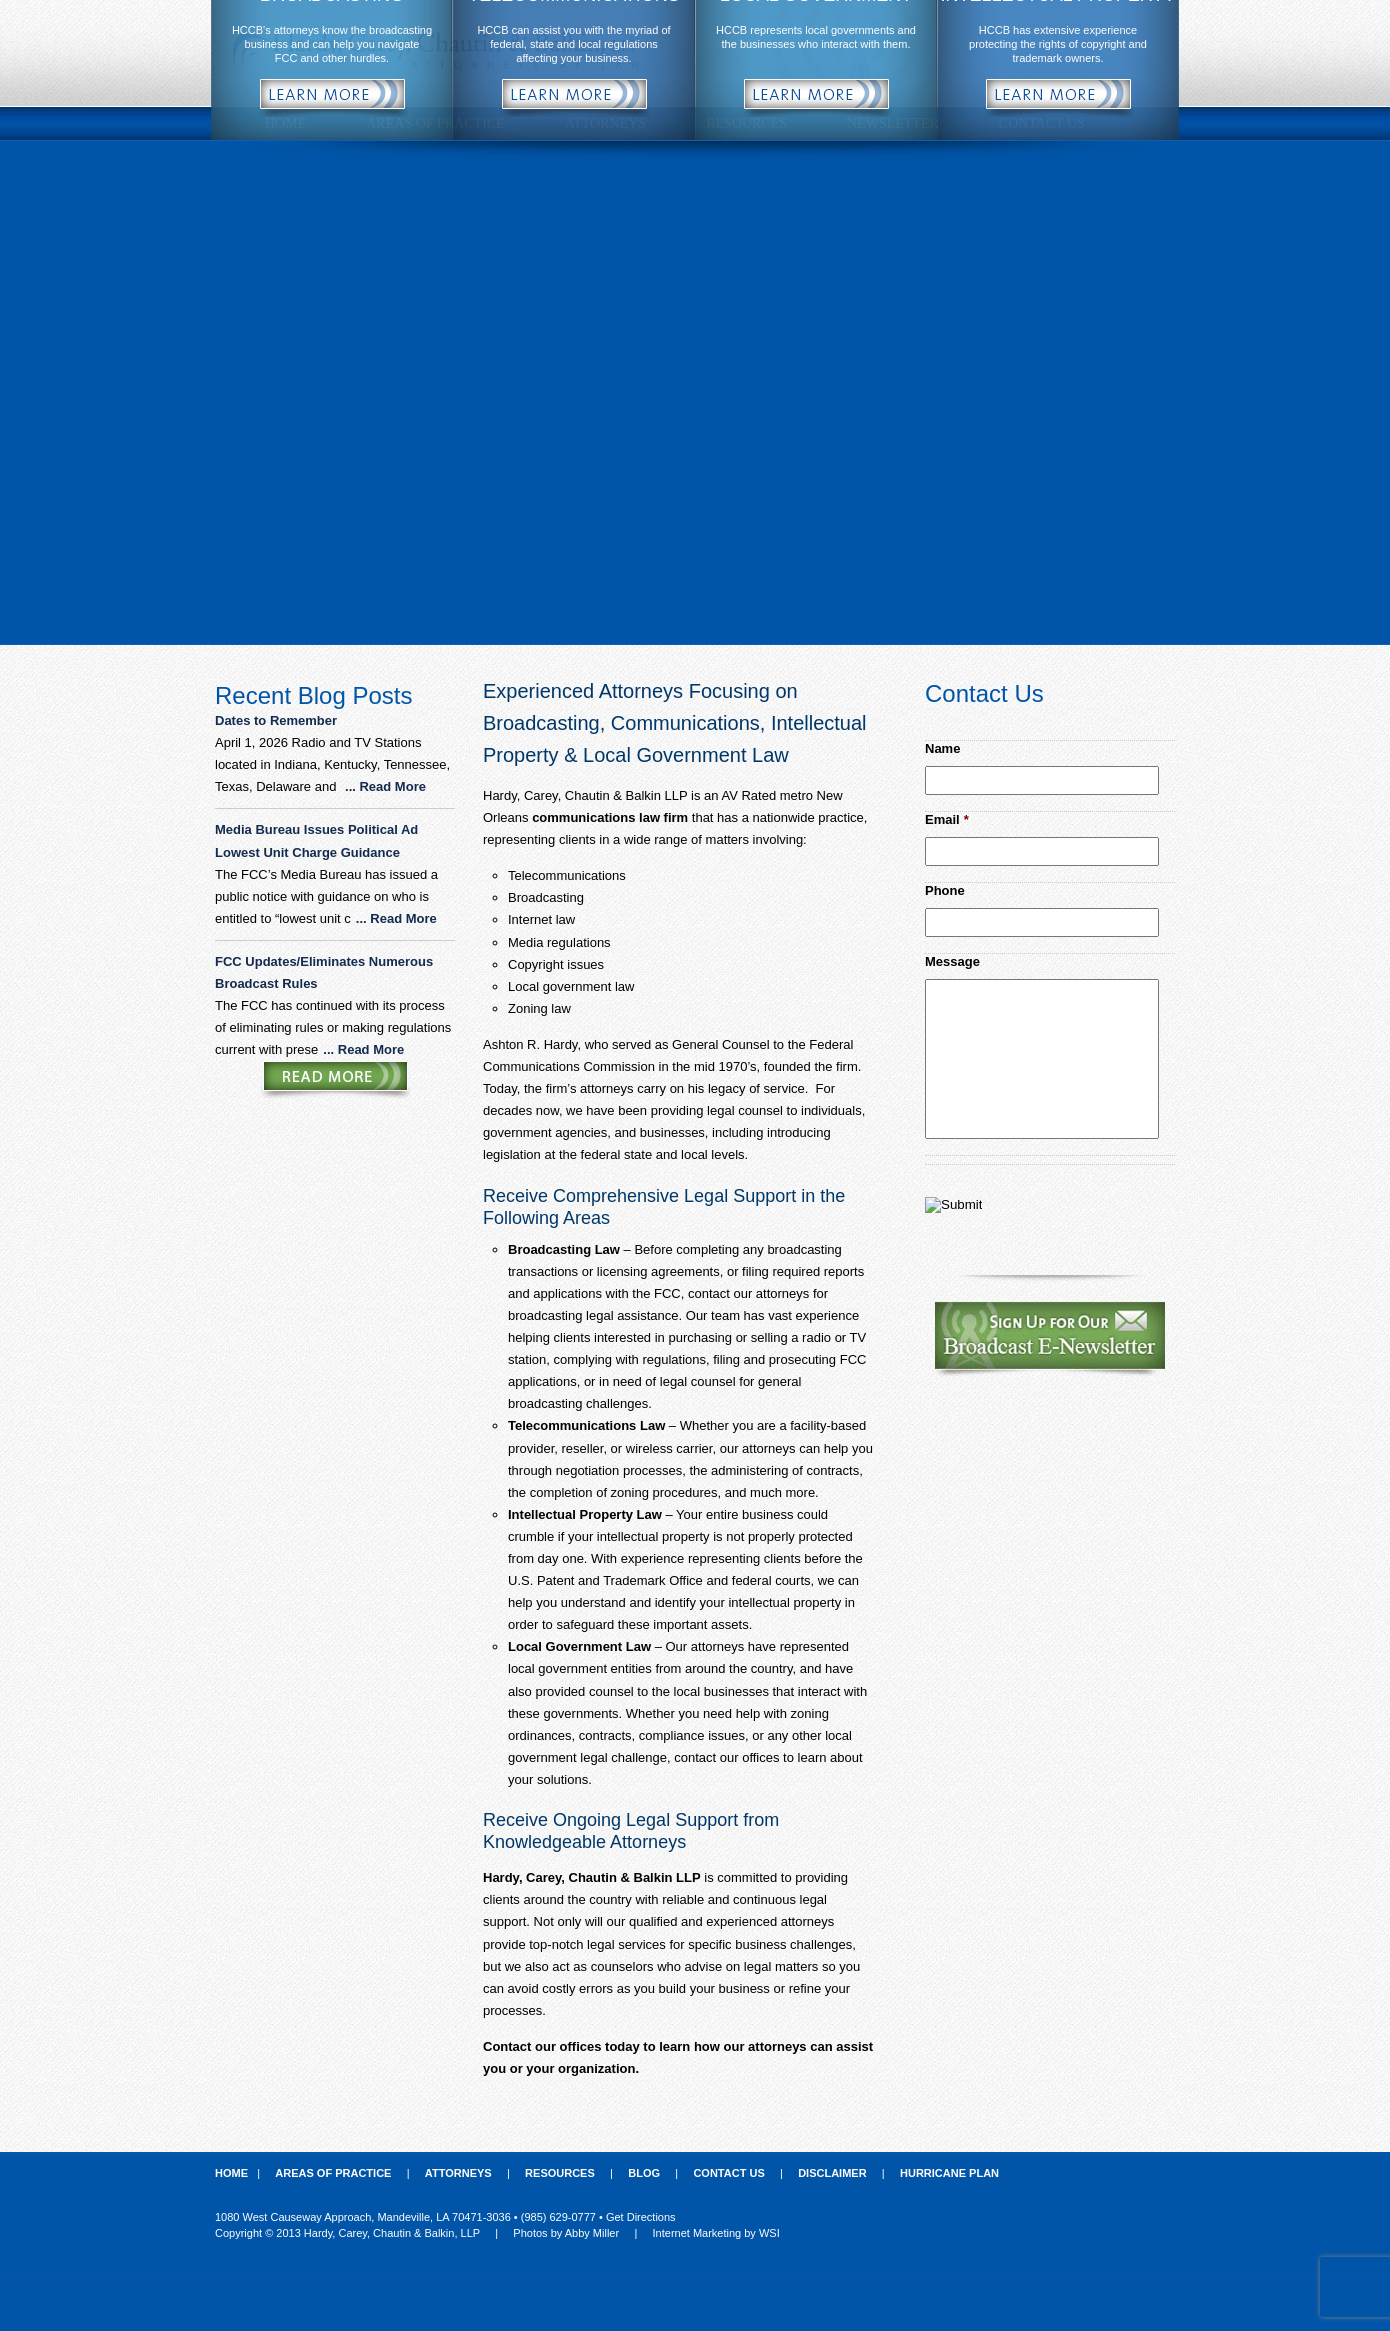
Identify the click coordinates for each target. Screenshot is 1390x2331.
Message (952, 961)
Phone (945, 890)
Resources (560, 2173)
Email (947, 819)
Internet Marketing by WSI (716, 2233)
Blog (644, 2173)
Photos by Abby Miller (566, 2233)
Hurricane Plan (949, 2173)
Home (231, 2173)
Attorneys (458, 2173)
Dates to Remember (278, 720)
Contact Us (728, 2173)
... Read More (385, 786)
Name (942, 748)
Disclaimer (832, 2173)
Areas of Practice (333, 2173)
